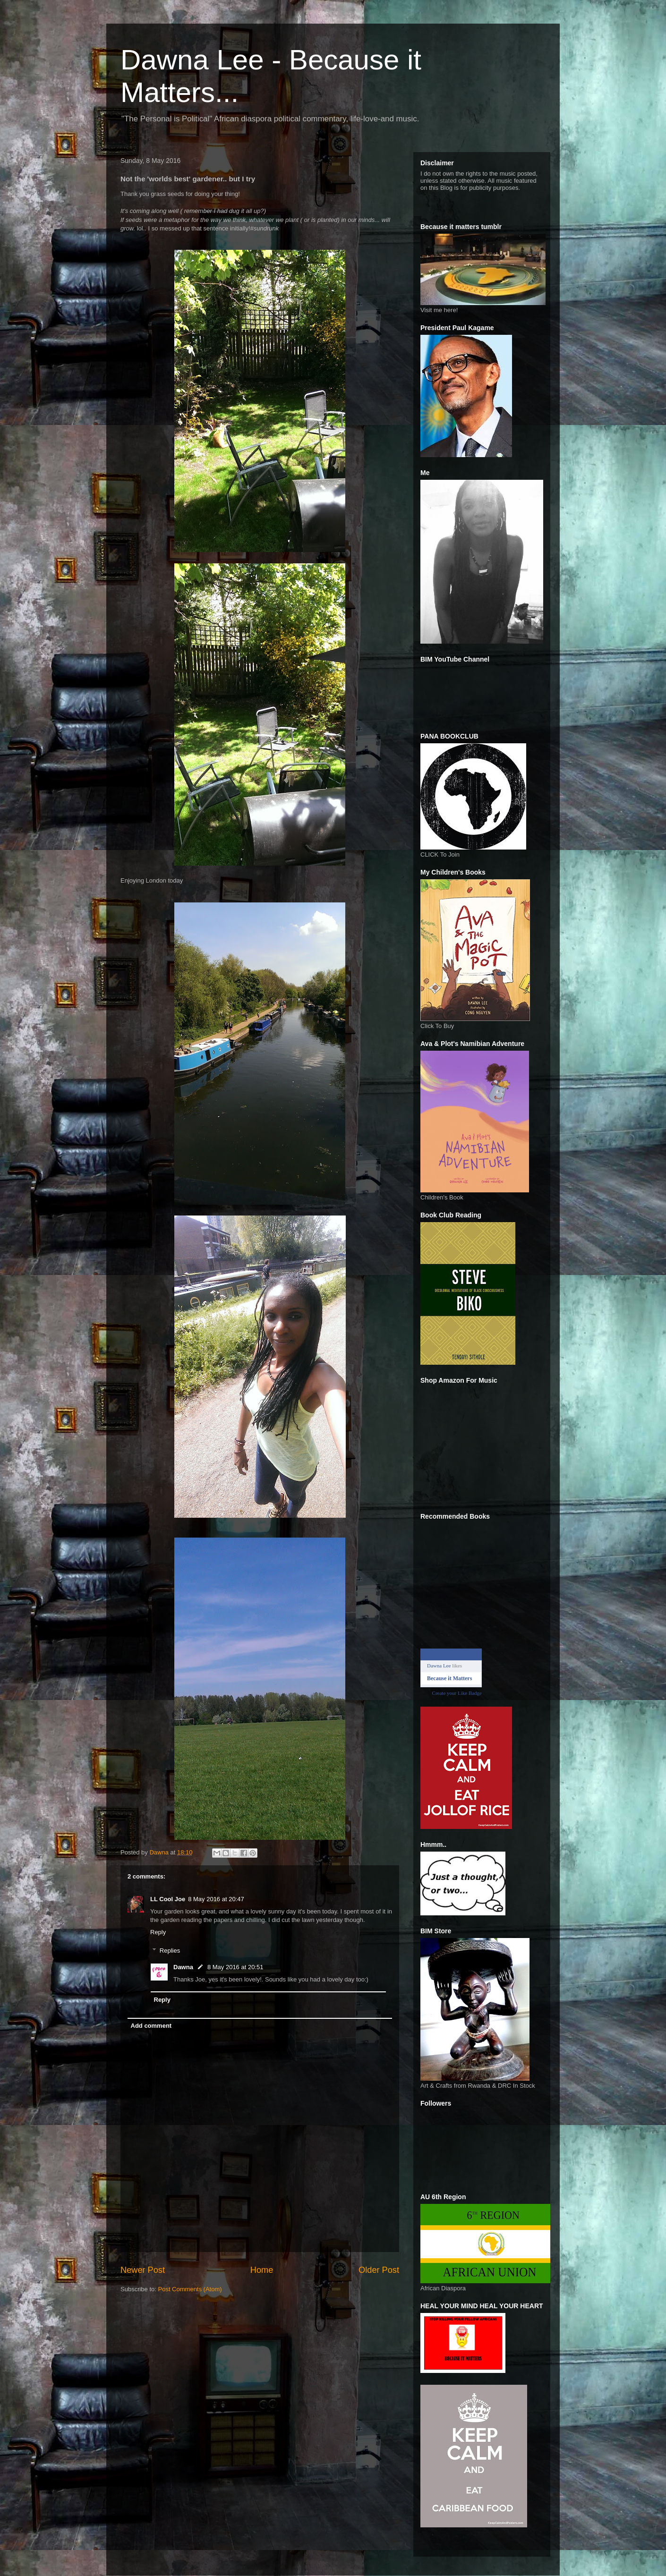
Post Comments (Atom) (190, 2289)
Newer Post (142, 2270)
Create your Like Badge (457, 1693)
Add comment (151, 2025)
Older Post (379, 2270)
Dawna (183, 1967)
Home (261, 2270)
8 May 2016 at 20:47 (216, 1899)
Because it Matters (449, 1678)
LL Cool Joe (167, 1899)
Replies (170, 1950)
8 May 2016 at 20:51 (235, 1967)
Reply (158, 1932)
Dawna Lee (439, 1665)
